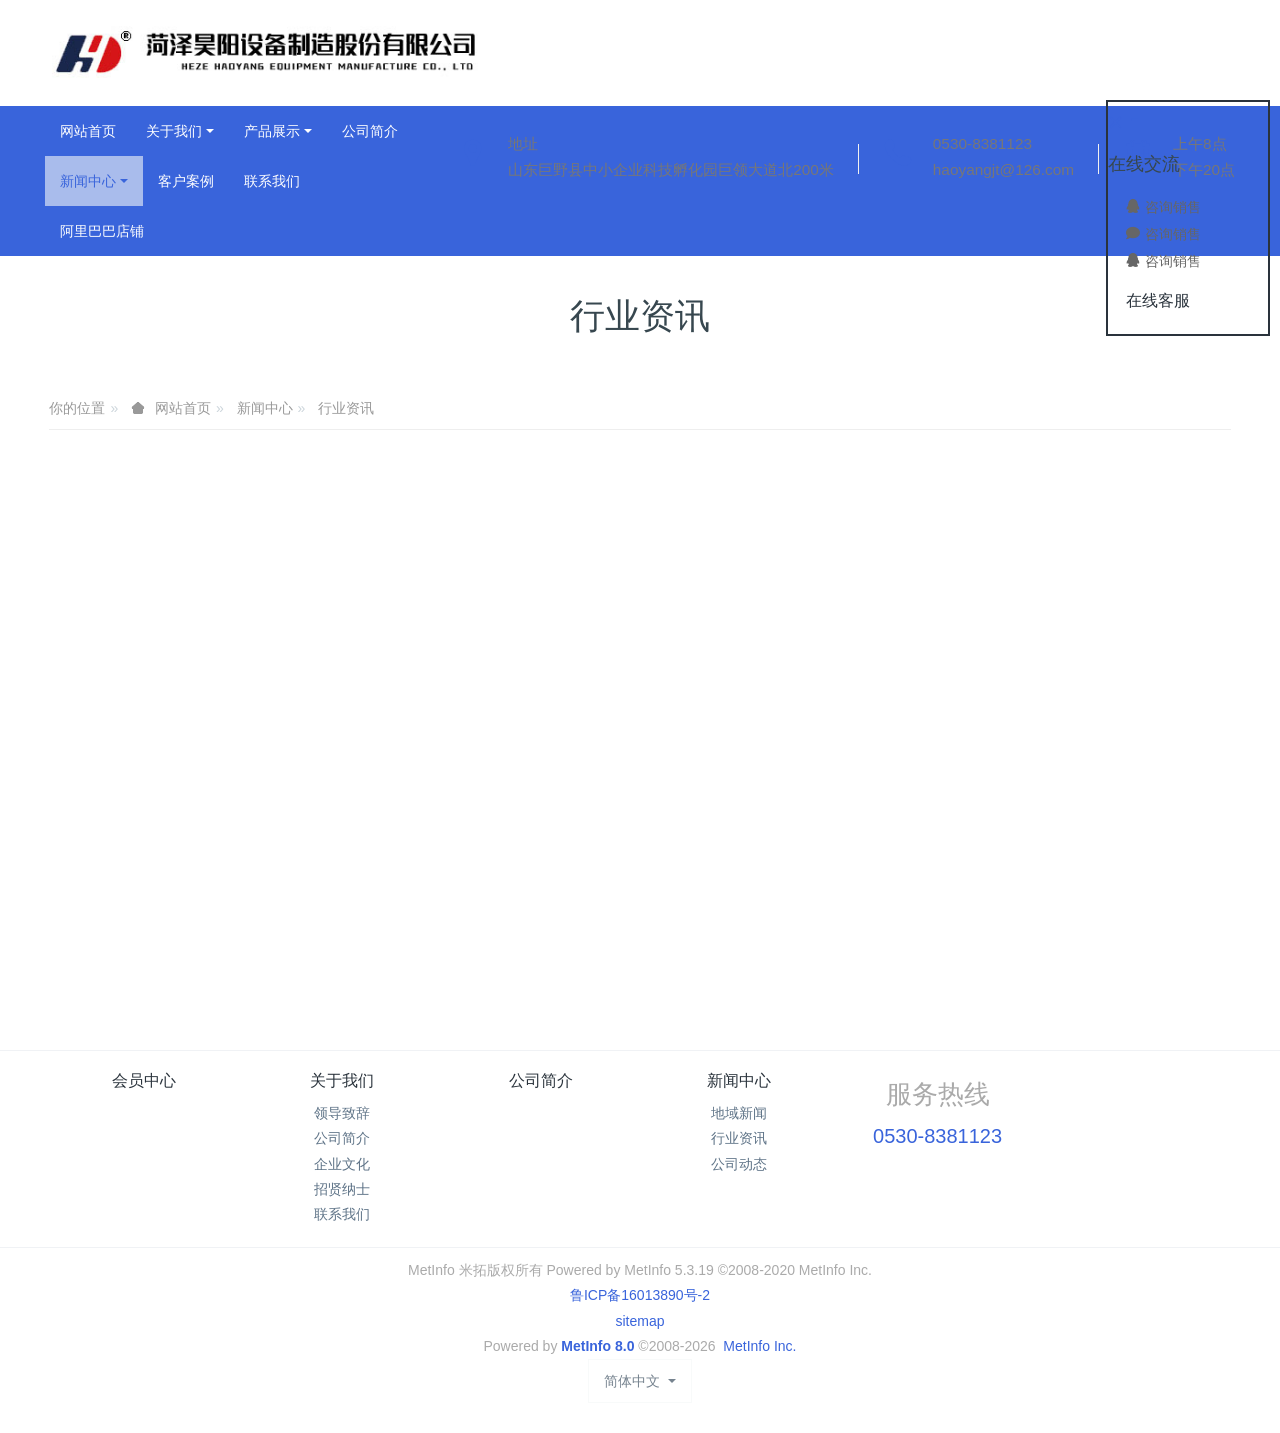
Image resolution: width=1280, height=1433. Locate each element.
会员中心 (144, 1080)
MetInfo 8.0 (597, 1346)
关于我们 (342, 1080)
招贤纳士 (342, 1189)
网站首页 (88, 131)
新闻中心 (265, 408)
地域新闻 (739, 1113)
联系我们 (342, 1214)
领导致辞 (342, 1113)
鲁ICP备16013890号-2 (640, 1295)
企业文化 (342, 1164)
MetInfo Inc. (759, 1346)
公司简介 (342, 1138)
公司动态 (739, 1164)
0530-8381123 (982, 143)
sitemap (639, 1321)
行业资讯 (346, 408)
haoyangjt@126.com (1003, 169)
